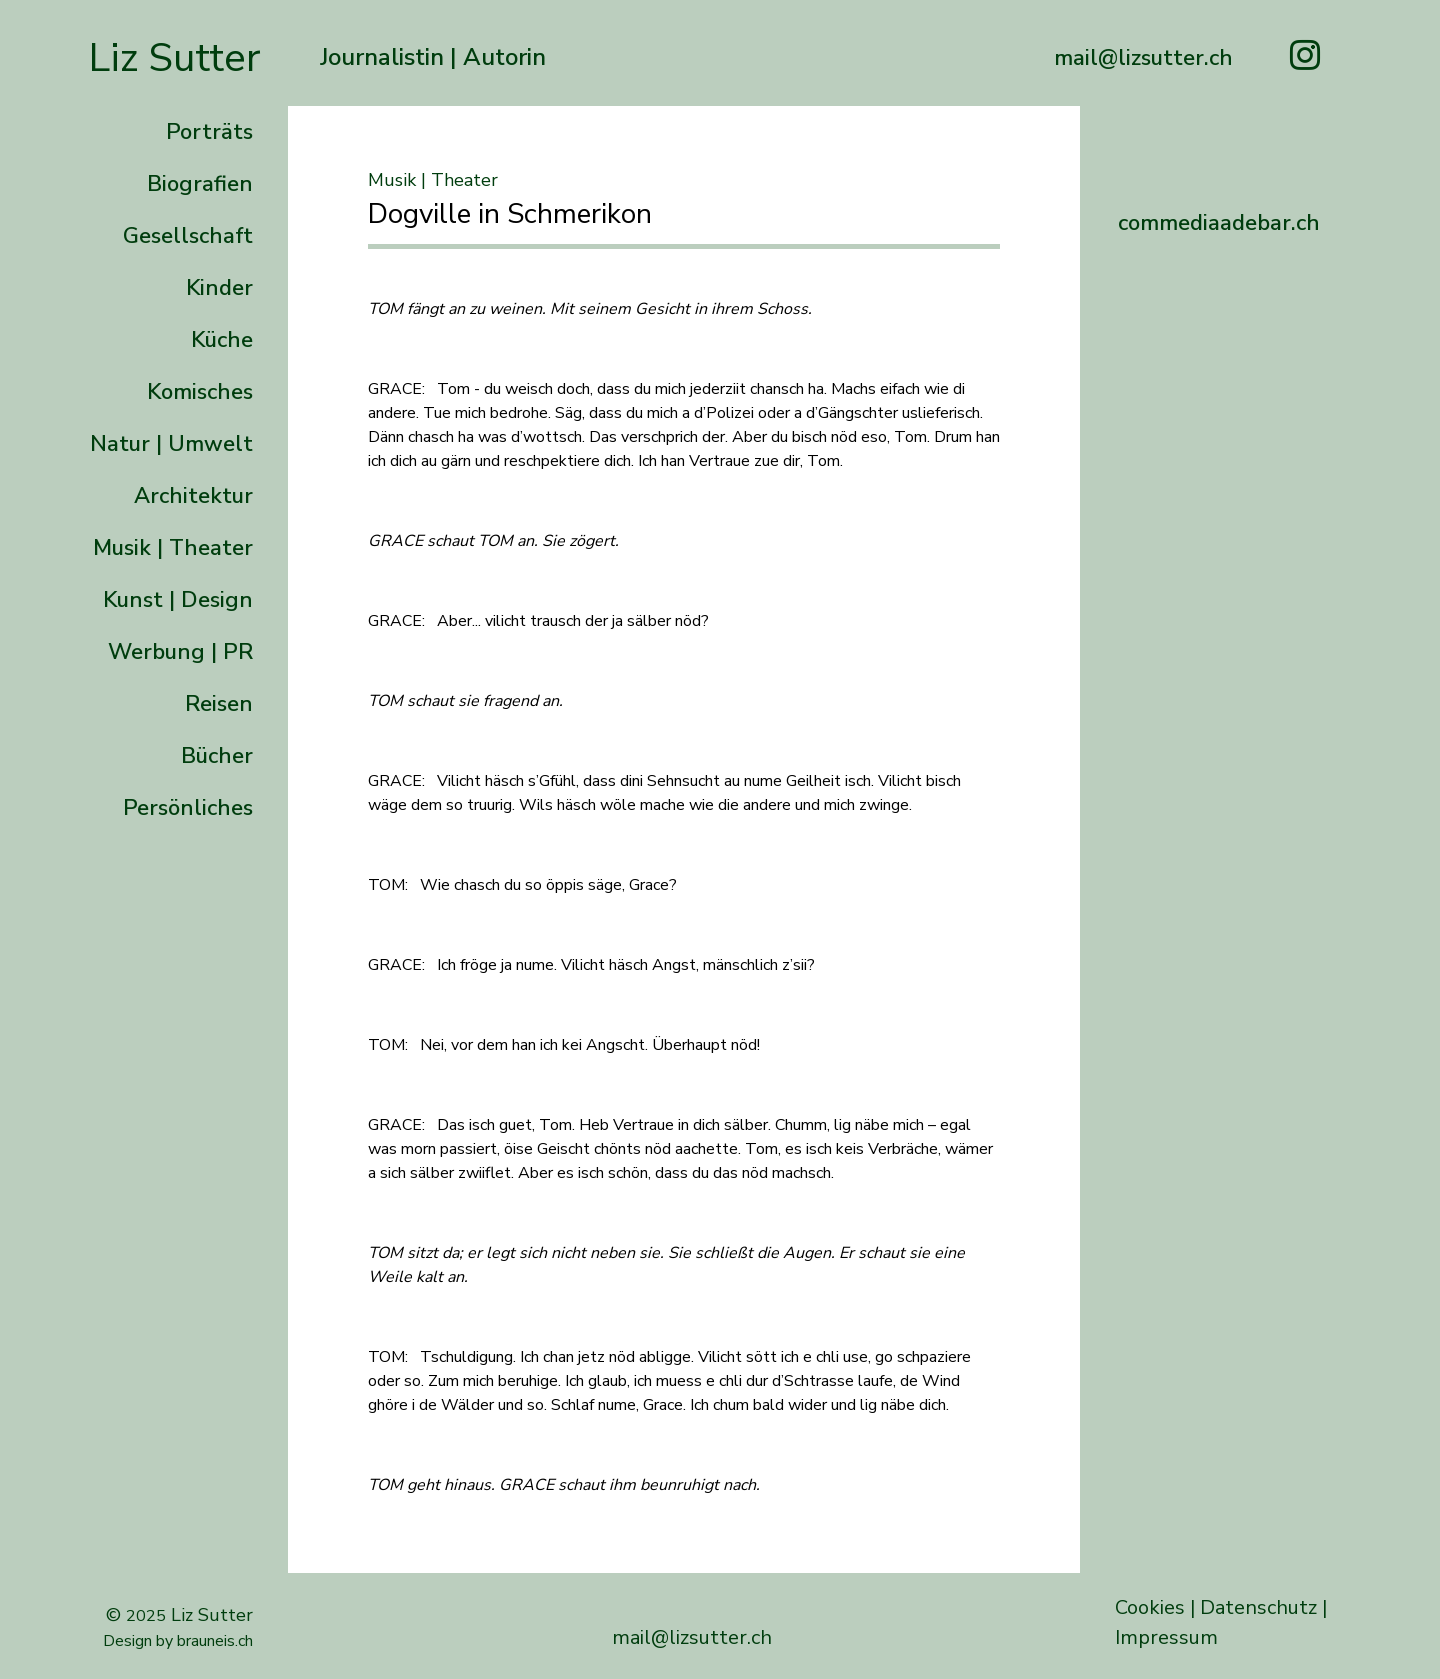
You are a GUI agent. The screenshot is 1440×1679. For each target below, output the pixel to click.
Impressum (1166, 1637)
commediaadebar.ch (1219, 223)
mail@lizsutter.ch (692, 1637)
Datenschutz (1258, 1607)
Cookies (1150, 1607)
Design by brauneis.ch (178, 1641)
